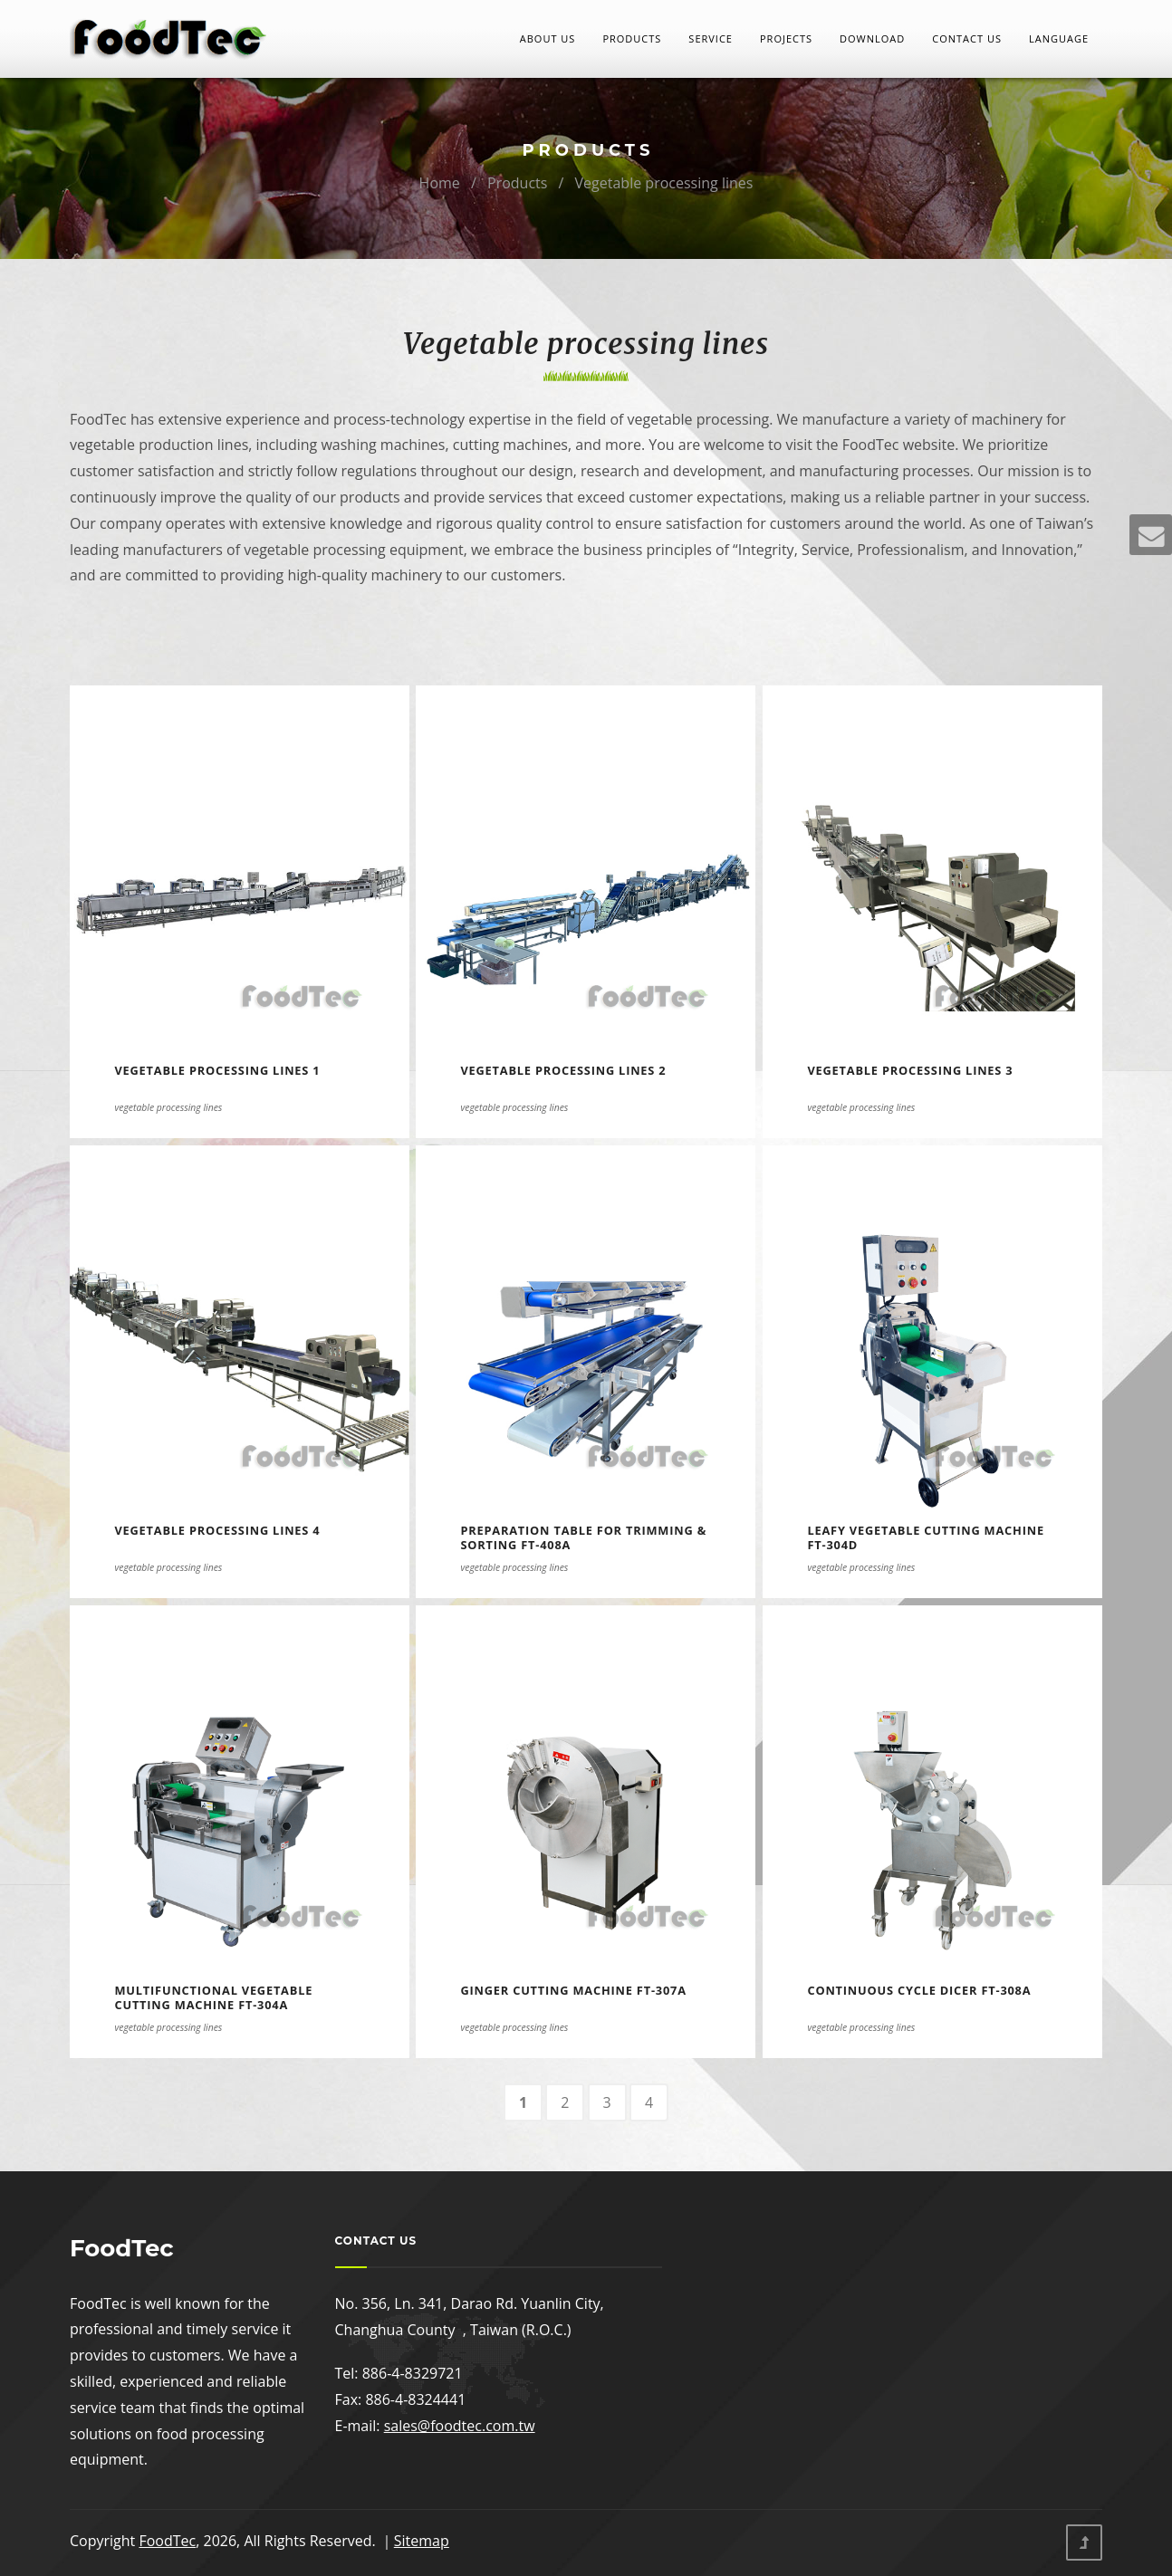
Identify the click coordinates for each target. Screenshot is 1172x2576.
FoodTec (167, 2541)
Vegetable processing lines (664, 183)
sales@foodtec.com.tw (459, 2426)
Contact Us (967, 38)
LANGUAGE (1059, 38)
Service (710, 38)
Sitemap (421, 2541)
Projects (786, 38)
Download (872, 38)
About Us (548, 38)
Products (631, 38)
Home (439, 183)
